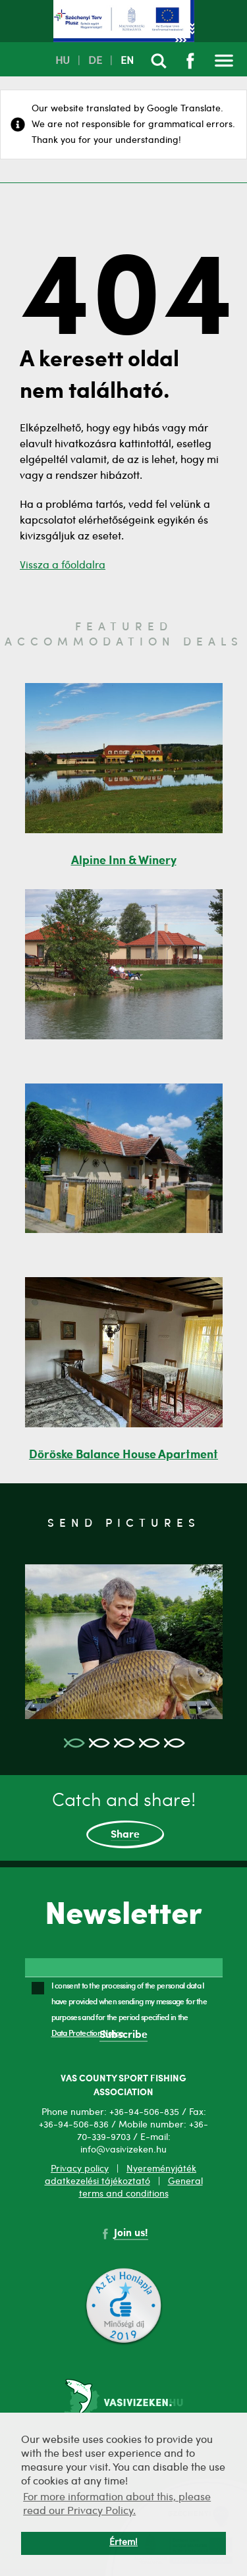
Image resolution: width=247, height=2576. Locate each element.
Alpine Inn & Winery (124, 861)
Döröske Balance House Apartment (123, 1455)
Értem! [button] (123, 2543)
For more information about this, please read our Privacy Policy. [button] (117, 2504)
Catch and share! (124, 1820)
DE (95, 61)
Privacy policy (80, 2169)
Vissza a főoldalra (62, 566)
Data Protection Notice (87, 2032)
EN (127, 61)
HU (62, 61)
